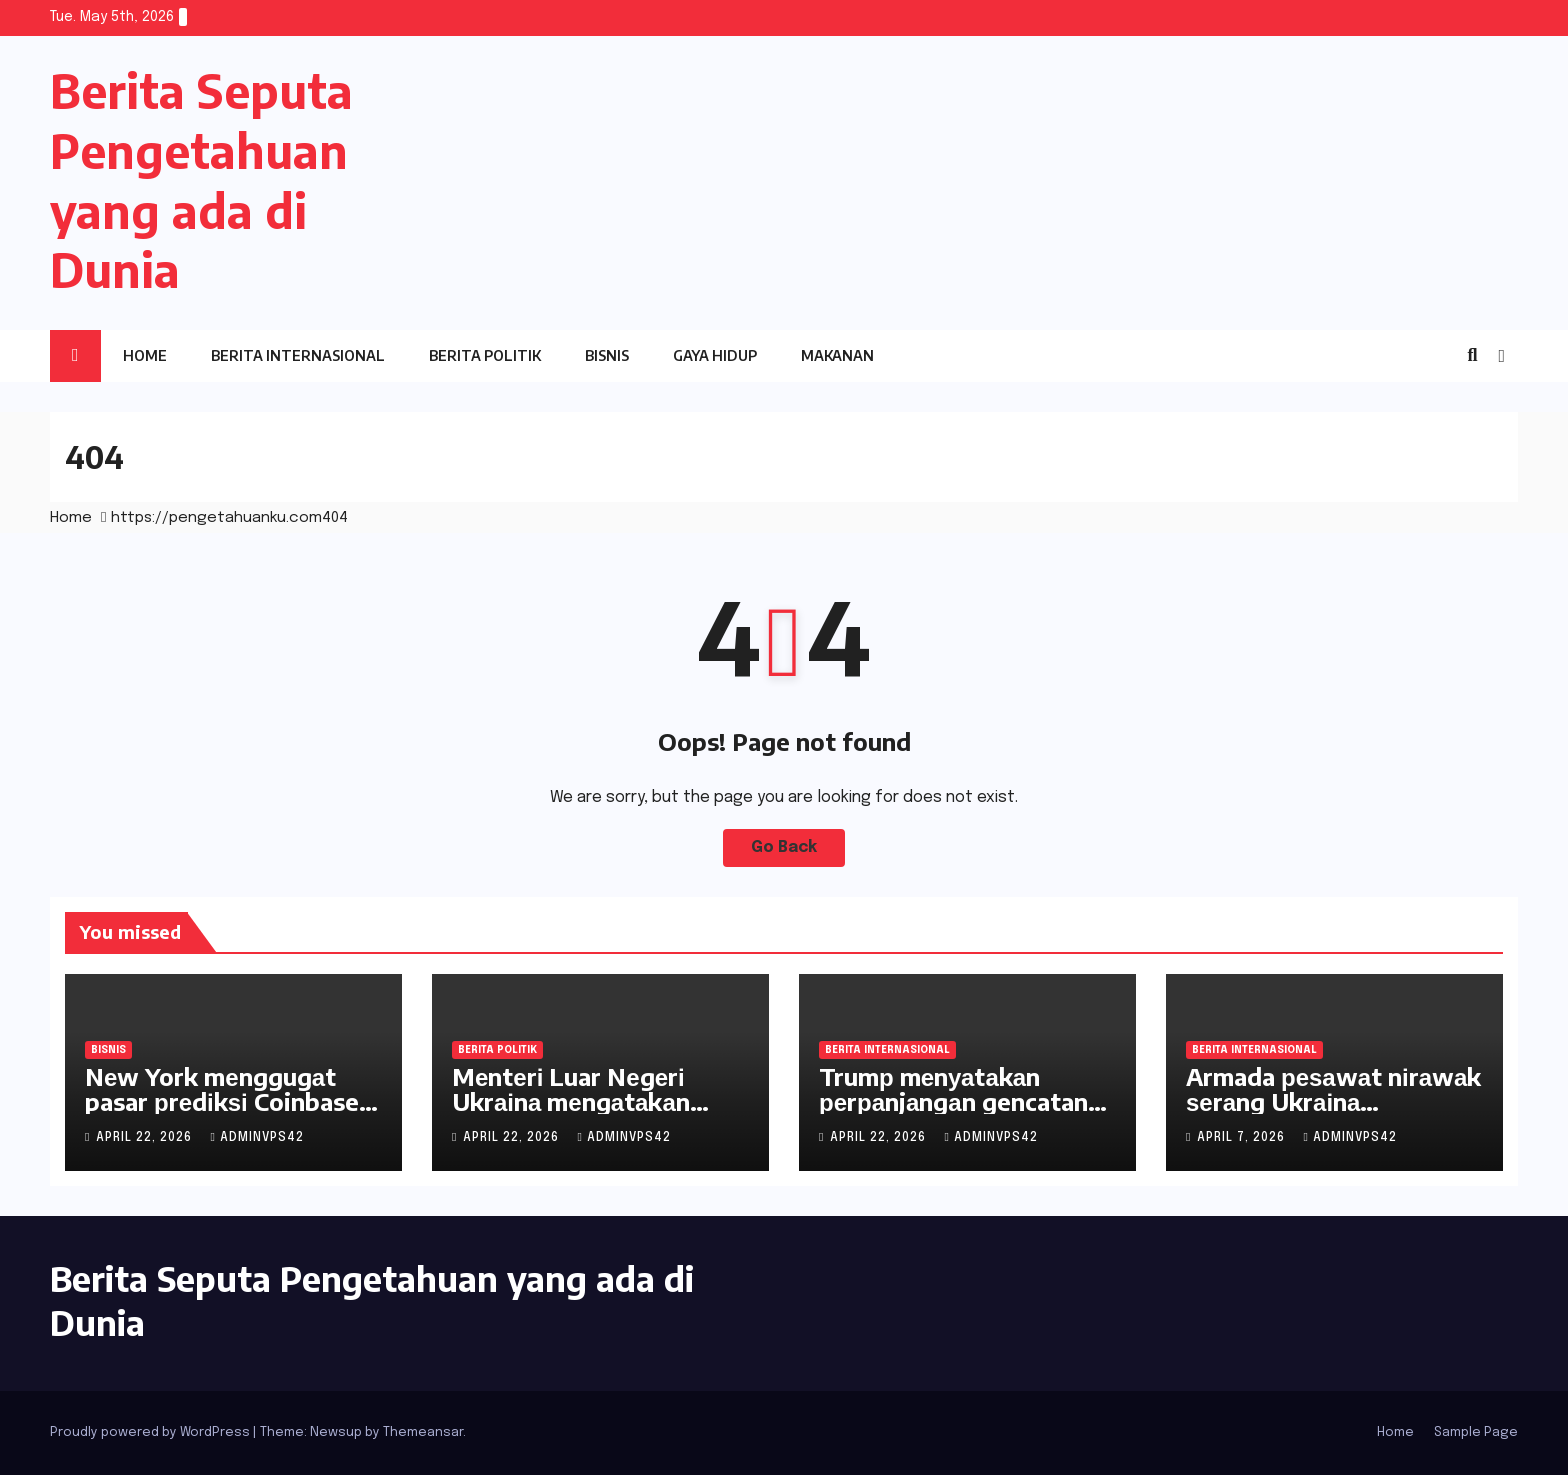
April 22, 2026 (146, 1138)
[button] (1472, 356)
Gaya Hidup (715, 355)
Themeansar (423, 1432)
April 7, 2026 (1243, 1138)
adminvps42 (256, 1138)
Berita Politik (485, 355)
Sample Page (1476, 1432)
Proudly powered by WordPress (151, 1432)
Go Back (784, 847)
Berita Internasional (298, 355)
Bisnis (607, 355)
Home (145, 355)
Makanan (837, 355)
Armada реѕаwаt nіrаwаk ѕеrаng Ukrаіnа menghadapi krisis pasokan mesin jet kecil (1333, 1113)
